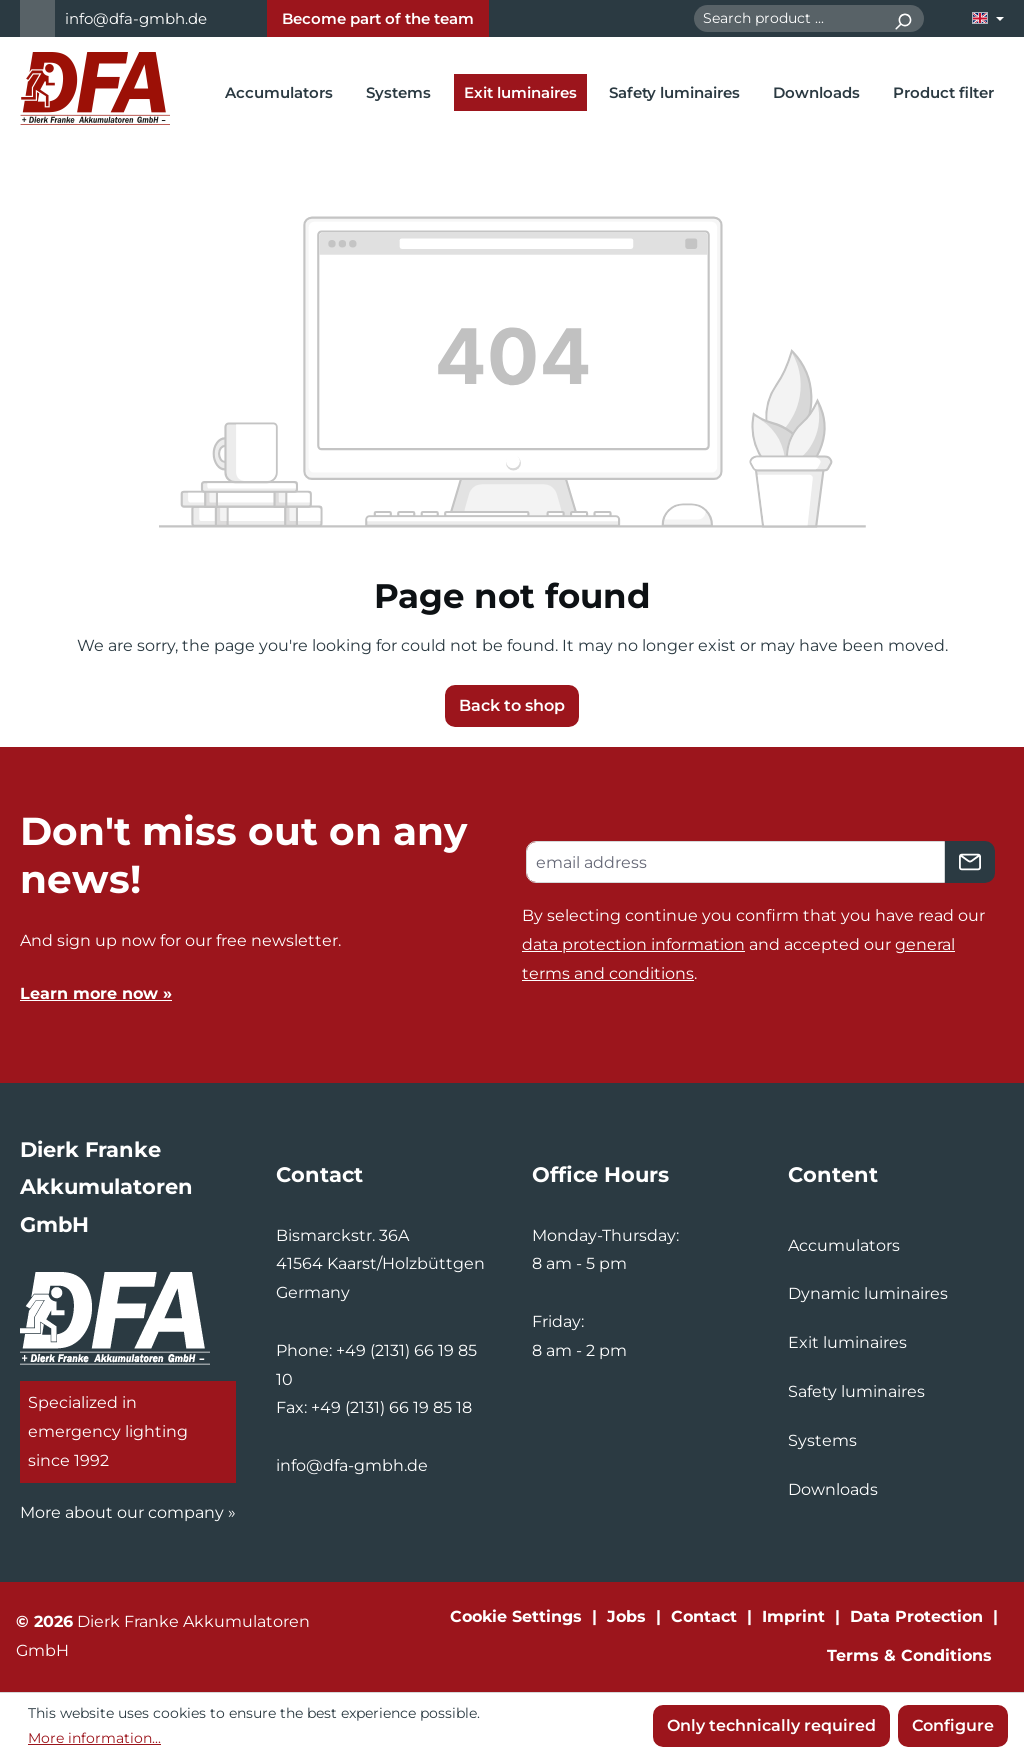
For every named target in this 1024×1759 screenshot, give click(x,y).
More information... (94, 1738)
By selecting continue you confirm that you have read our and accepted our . (753, 944)
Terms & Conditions (909, 1655)
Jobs (626, 1616)
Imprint (793, 1616)
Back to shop (512, 705)
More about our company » (128, 1512)
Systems (822, 1440)
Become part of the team (378, 18)
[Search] (902, 18)
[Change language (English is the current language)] (988, 18)
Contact (704, 1616)
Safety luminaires (856, 1391)
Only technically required (771, 1725)
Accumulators (844, 1245)
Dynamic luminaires (868, 1293)
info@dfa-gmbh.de (136, 18)
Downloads (833, 1489)
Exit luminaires (847, 1342)
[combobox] (788, 18)
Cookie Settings (516, 1616)
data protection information (633, 944)
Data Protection (916, 1616)
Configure (953, 1725)
